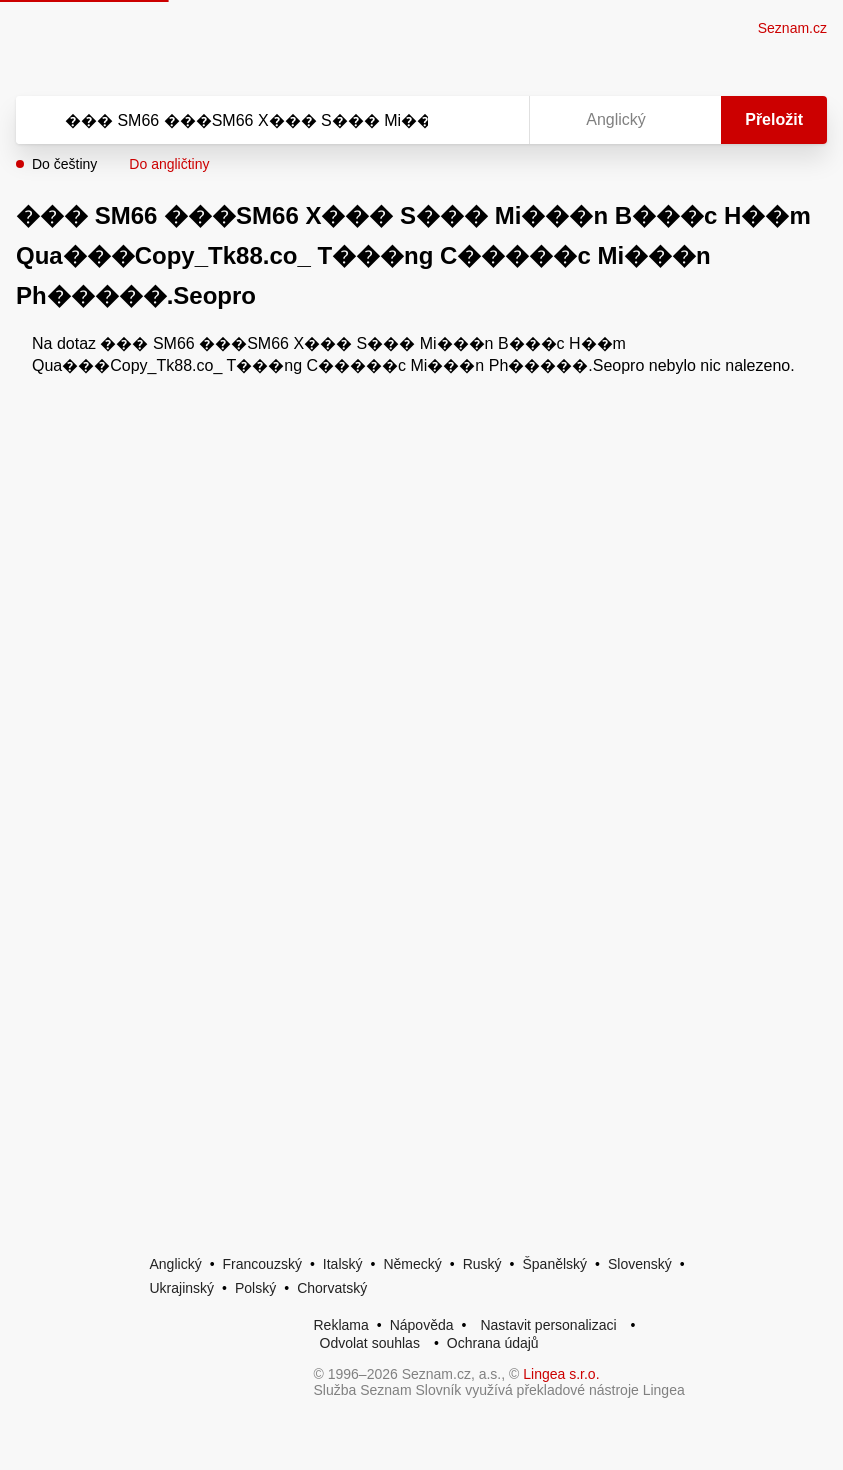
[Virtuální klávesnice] (495, 120)
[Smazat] (451, 120)
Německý (412, 1264)
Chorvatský (332, 1288)
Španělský (554, 1264)
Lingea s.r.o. (561, 1374)
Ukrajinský (182, 1288)
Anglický (176, 1264)
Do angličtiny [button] (169, 164)
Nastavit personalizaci (548, 1325)
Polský (255, 1288)
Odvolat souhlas (370, 1343)
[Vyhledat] (246, 120)
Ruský (482, 1264)
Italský (343, 1264)
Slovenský (640, 1264)
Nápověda (422, 1325)
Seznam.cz (792, 28)
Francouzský (262, 1264)
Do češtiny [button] (64, 164)
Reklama (341, 1325)
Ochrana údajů (493, 1343)
